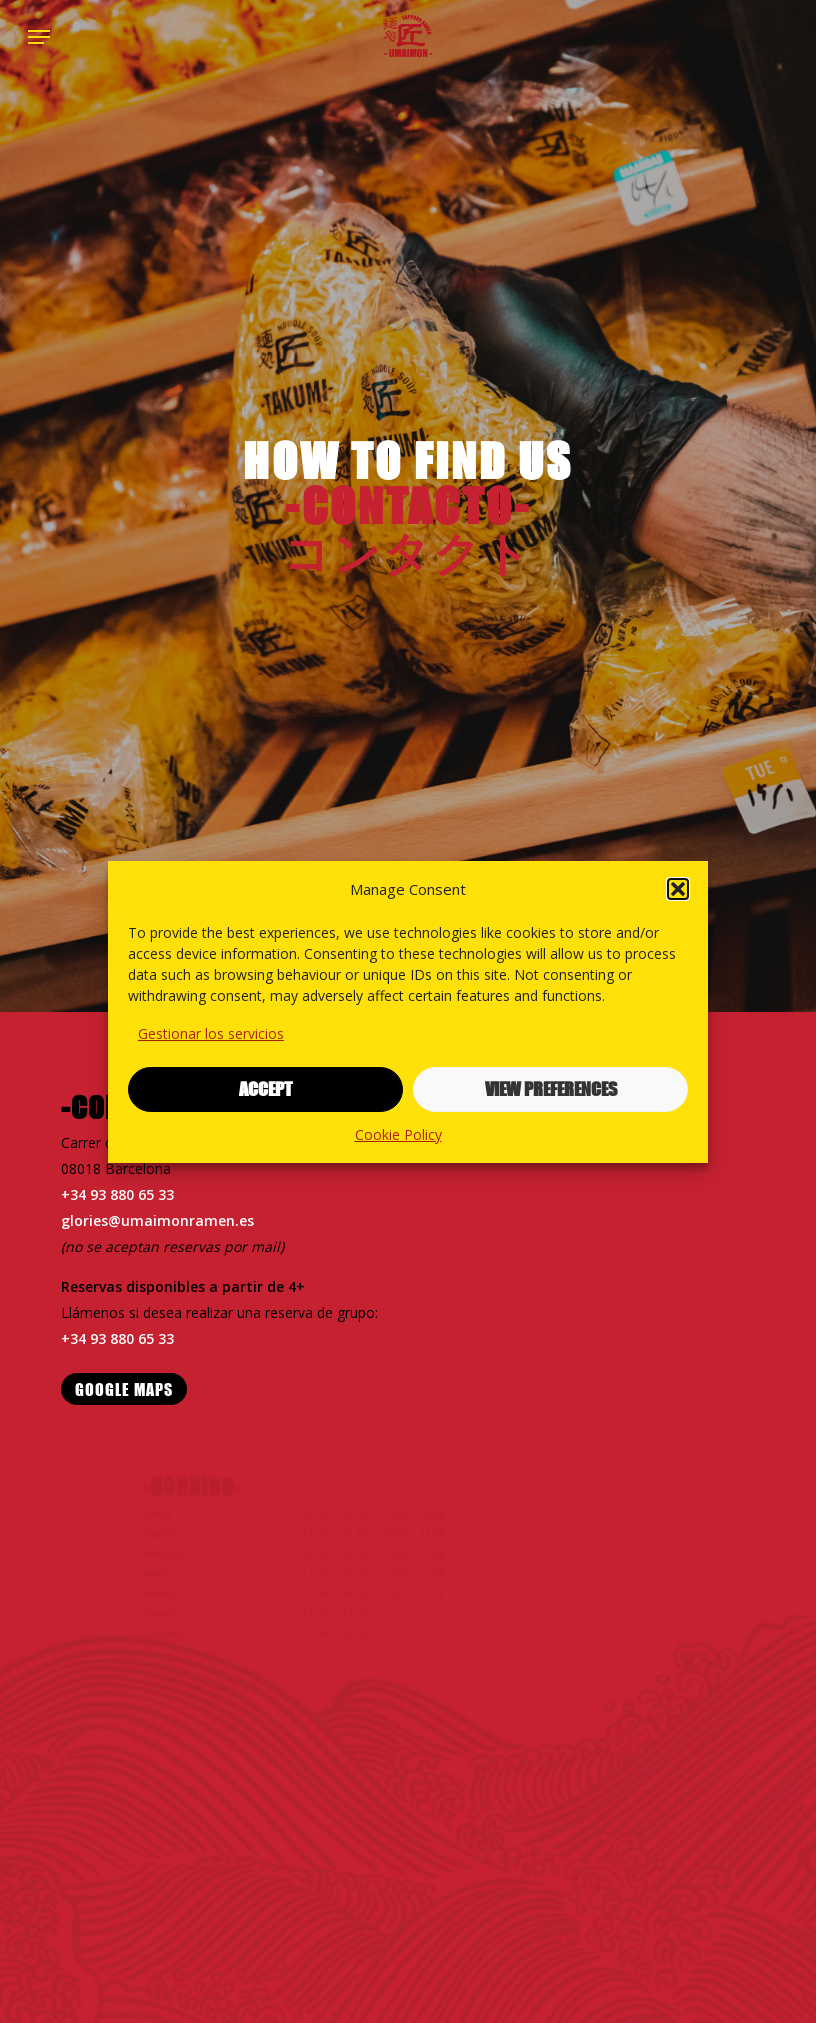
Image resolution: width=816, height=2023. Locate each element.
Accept (265, 1089)
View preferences (551, 1089)
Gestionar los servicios (211, 1033)
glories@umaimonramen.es (158, 1220)
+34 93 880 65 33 (118, 1194)
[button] (678, 889)
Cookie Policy (398, 1134)
